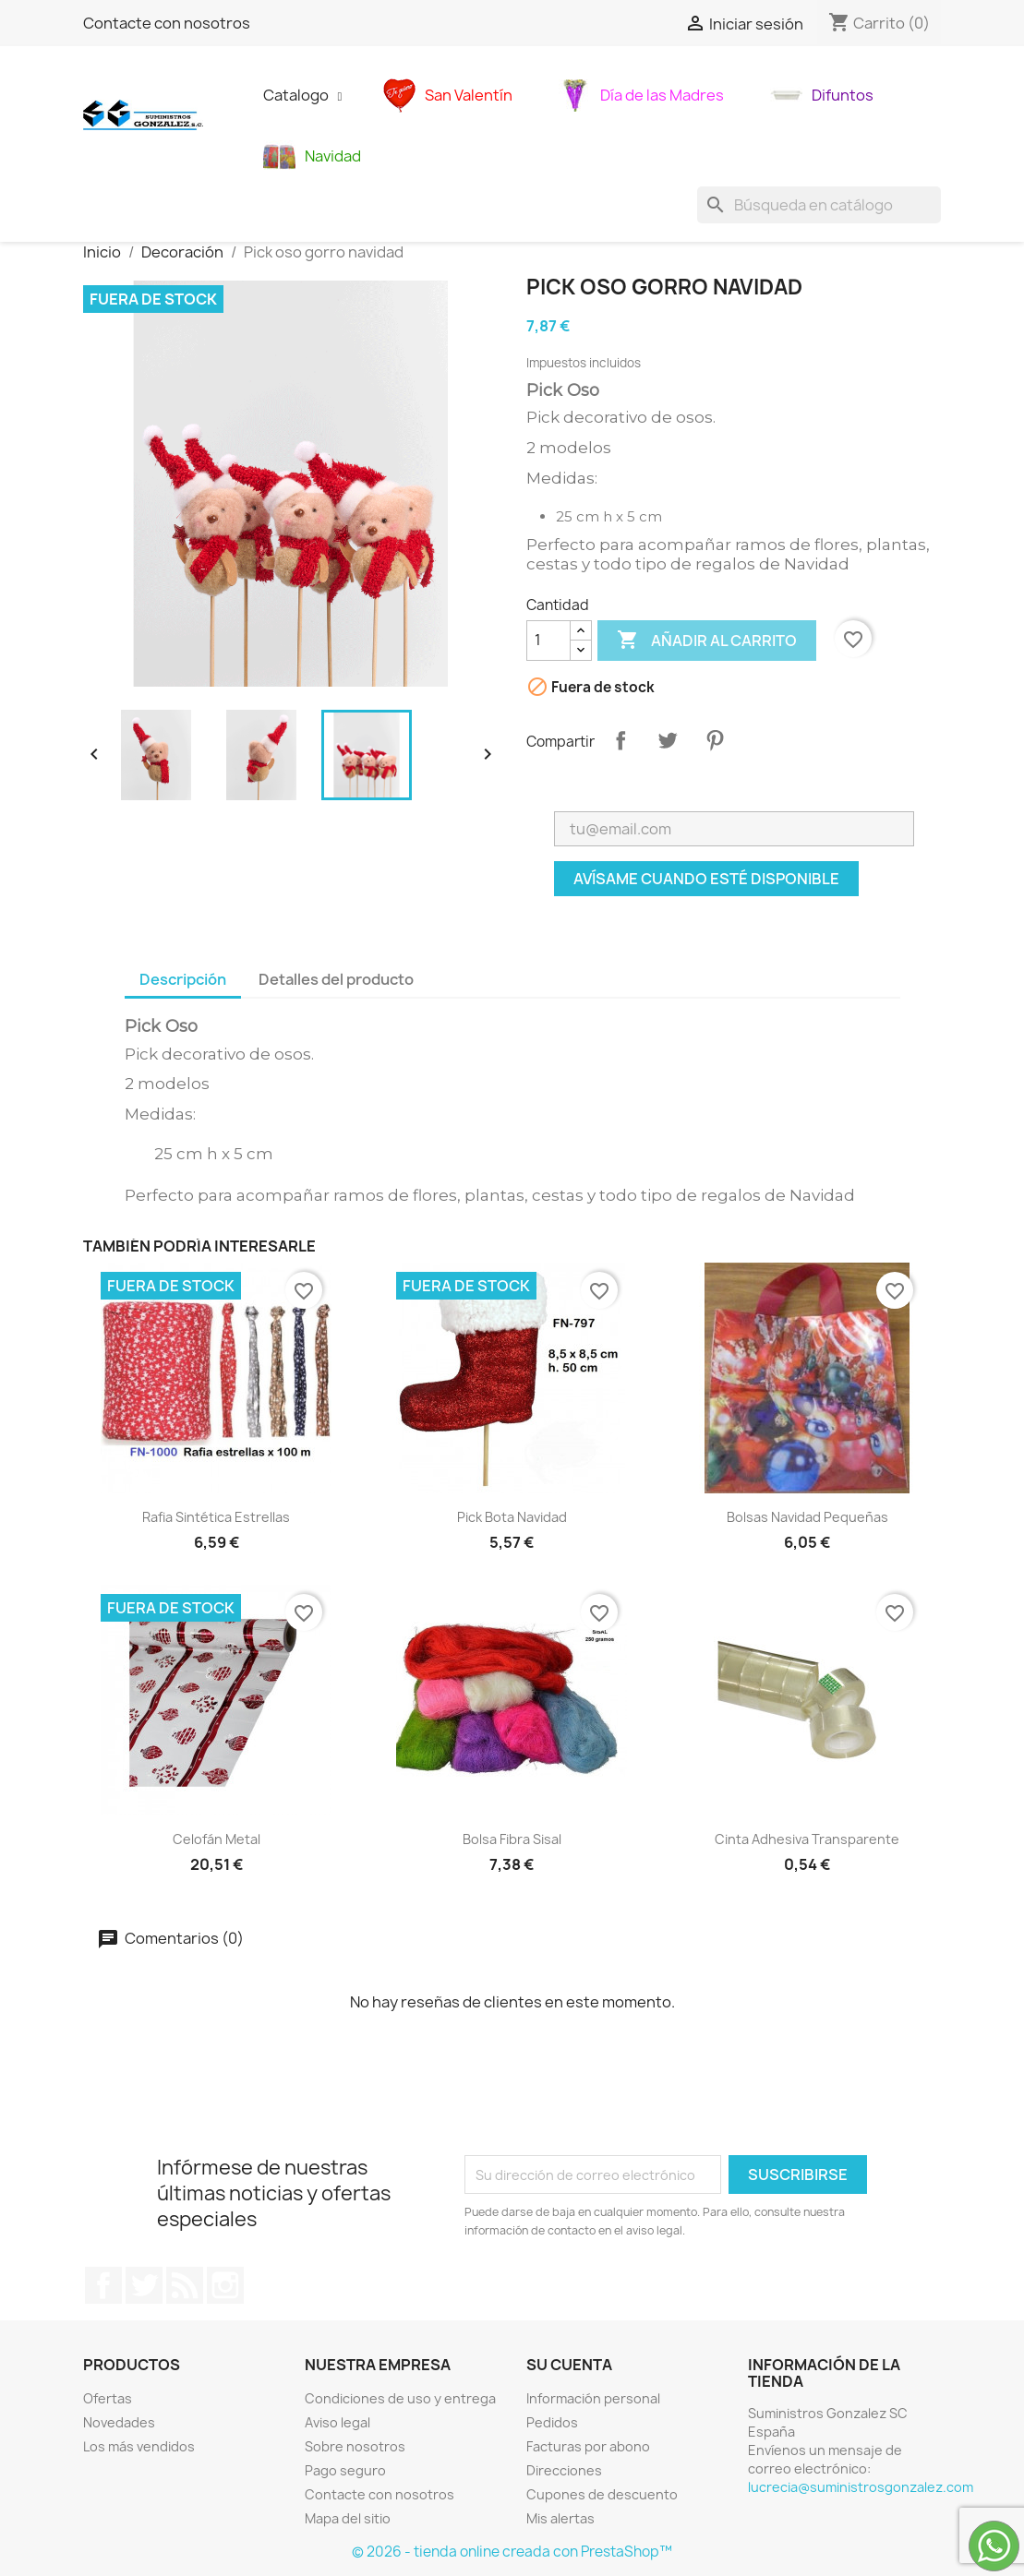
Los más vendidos (139, 2446)
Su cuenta (569, 2364)
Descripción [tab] (182, 979)
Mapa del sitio (348, 2518)
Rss (184, 2285)
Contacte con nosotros (166, 23)
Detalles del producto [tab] (336, 979)
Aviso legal (337, 2422)
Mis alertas (560, 2518)
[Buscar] (819, 204)
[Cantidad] (548, 640)
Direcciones (564, 2470)
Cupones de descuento (602, 2494)
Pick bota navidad (512, 1517)
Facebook (103, 2285)
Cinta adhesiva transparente (807, 1839)
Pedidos (552, 2422)
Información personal (593, 2398)
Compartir (620, 740)
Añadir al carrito (707, 641)
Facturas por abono (588, 2446)
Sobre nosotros (355, 2446)
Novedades (119, 2422)
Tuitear (667, 740)
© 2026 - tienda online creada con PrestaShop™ (512, 2551)
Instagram (225, 2285)
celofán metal (216, 1839)
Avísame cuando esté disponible (706, 879)
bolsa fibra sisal (512, 1839)
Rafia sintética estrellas (216, 1517)
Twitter (144, 2285)
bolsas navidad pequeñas (807, 1517)
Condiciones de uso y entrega (400, 2398)
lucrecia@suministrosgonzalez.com (860, 2487)
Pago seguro (345, 2470)
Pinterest (714, 740)
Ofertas (107, 2398)
